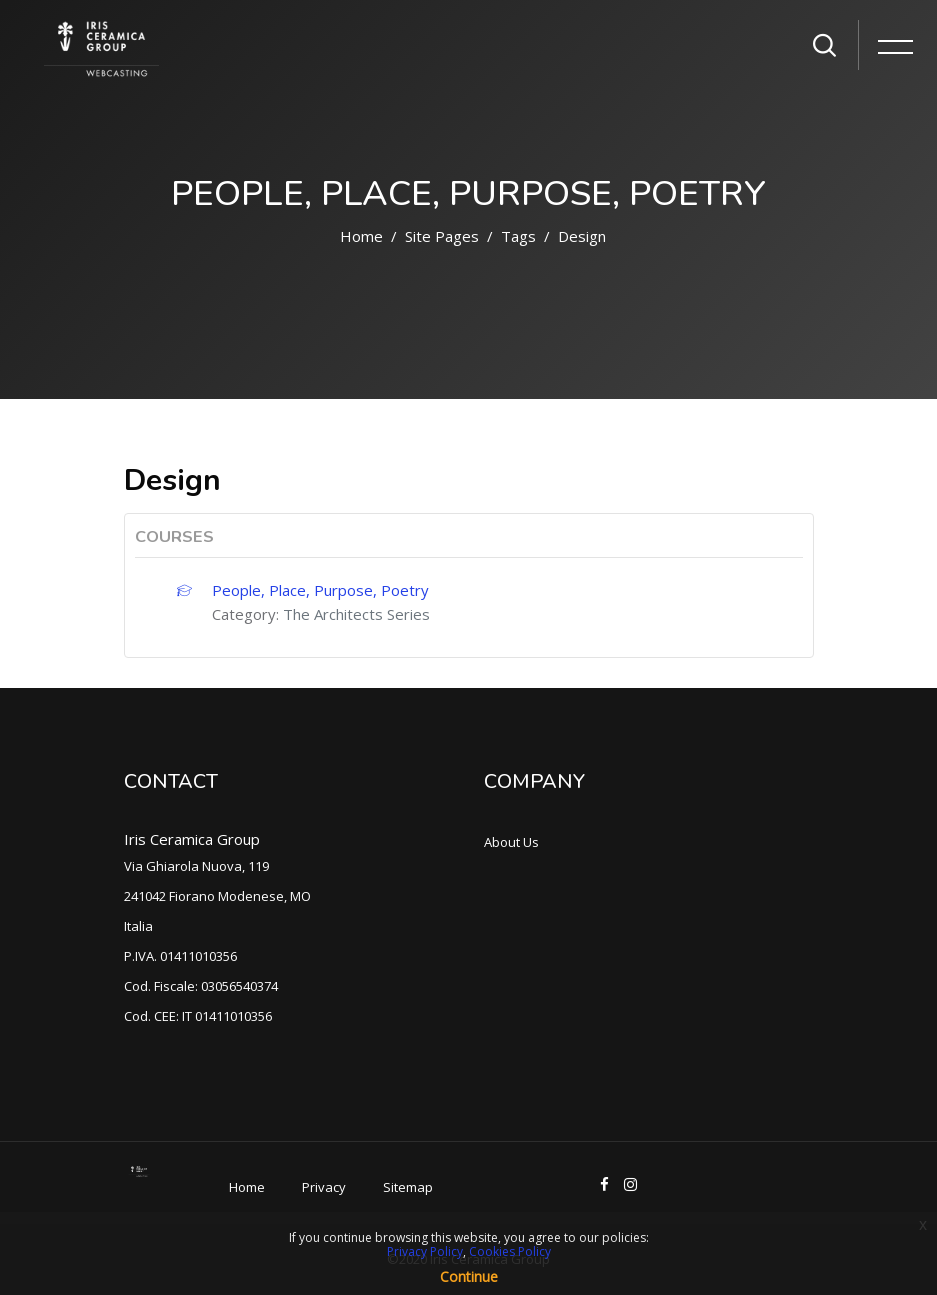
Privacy (324, 1187)
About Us (511, 842)
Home (361, 236)
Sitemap (408, 1187)
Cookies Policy (510, 1251)
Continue (469, 1276)
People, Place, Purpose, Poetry (320, 590)
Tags (518, 236)
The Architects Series (356, 614)
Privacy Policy (425, 1251)
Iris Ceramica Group (192, 839)
